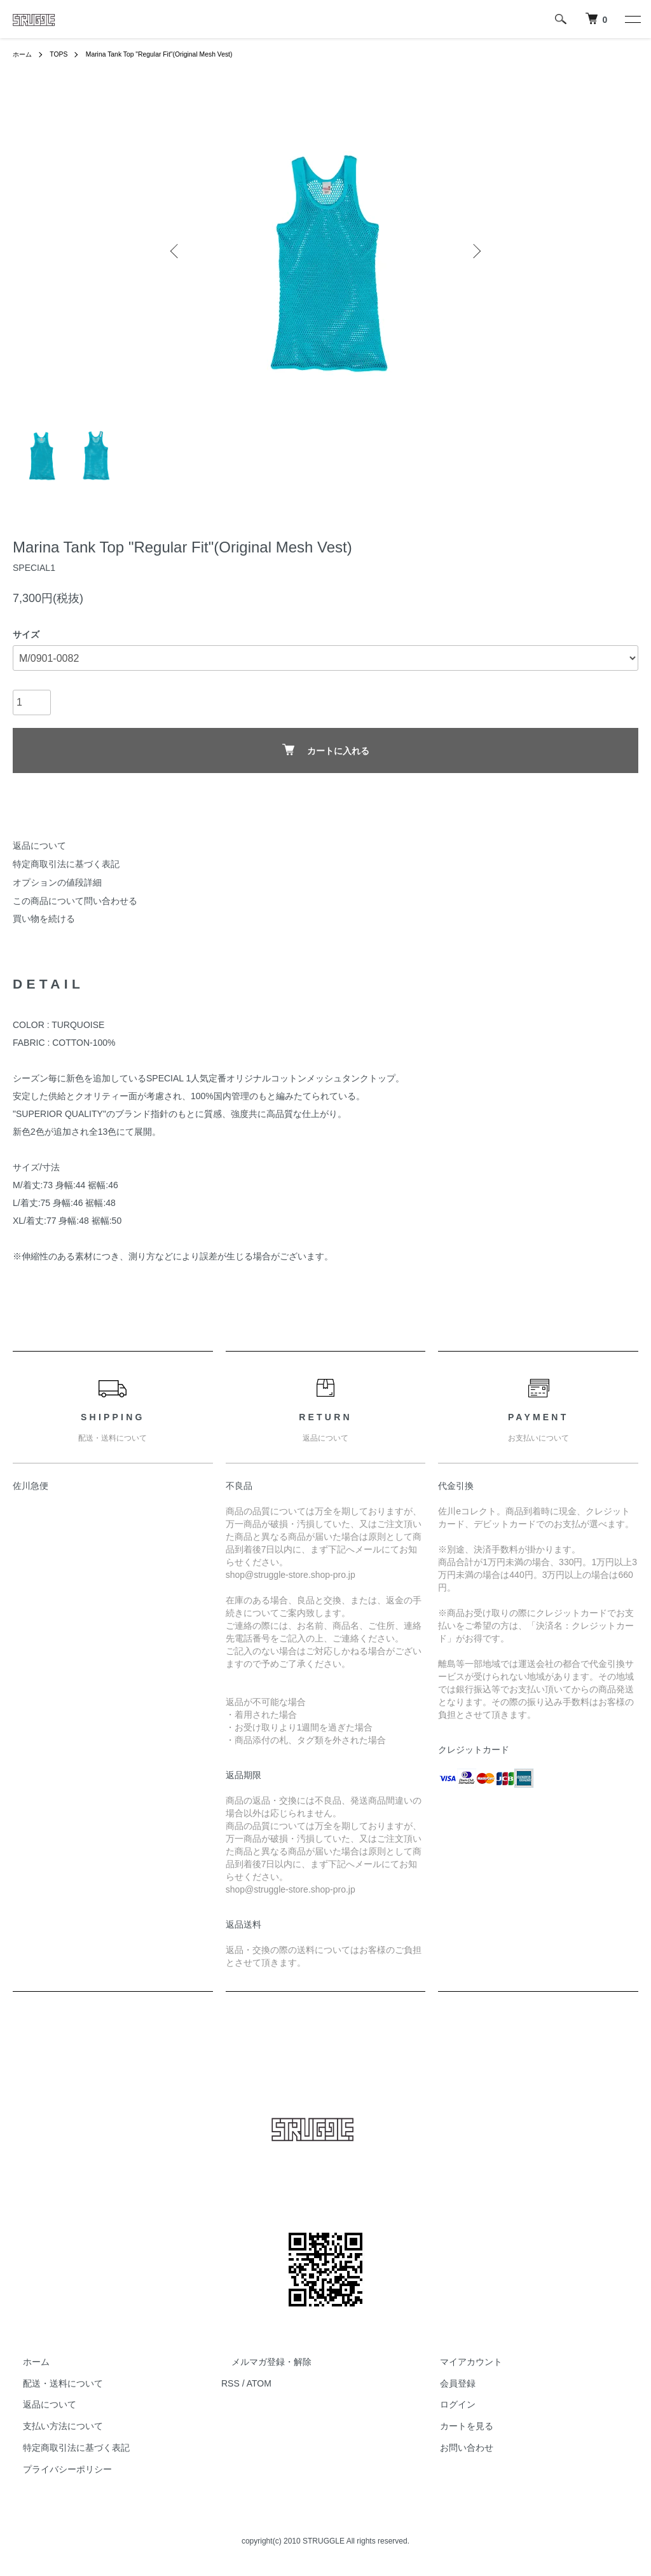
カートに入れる (325, 750)
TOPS (63, 54)
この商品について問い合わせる (75, 901)
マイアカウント (461, 2362)
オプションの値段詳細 (57, 882)
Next (474, 251)
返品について (39, 845)
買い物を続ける (44, 919)
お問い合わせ (456, 2447)
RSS (230, 2383)
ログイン (447, 2405)
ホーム (24, 54)
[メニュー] (632, 19)
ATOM (259, 2383)
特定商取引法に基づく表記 (66, 864)
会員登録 (447, 2383)
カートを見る (456, 2426)
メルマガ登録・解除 (261, 2362)
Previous (176, 251)
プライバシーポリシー (57, 2469)
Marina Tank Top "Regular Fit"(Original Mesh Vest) (177, 54)
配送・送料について (53, 2383)
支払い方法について (53, 2426)
